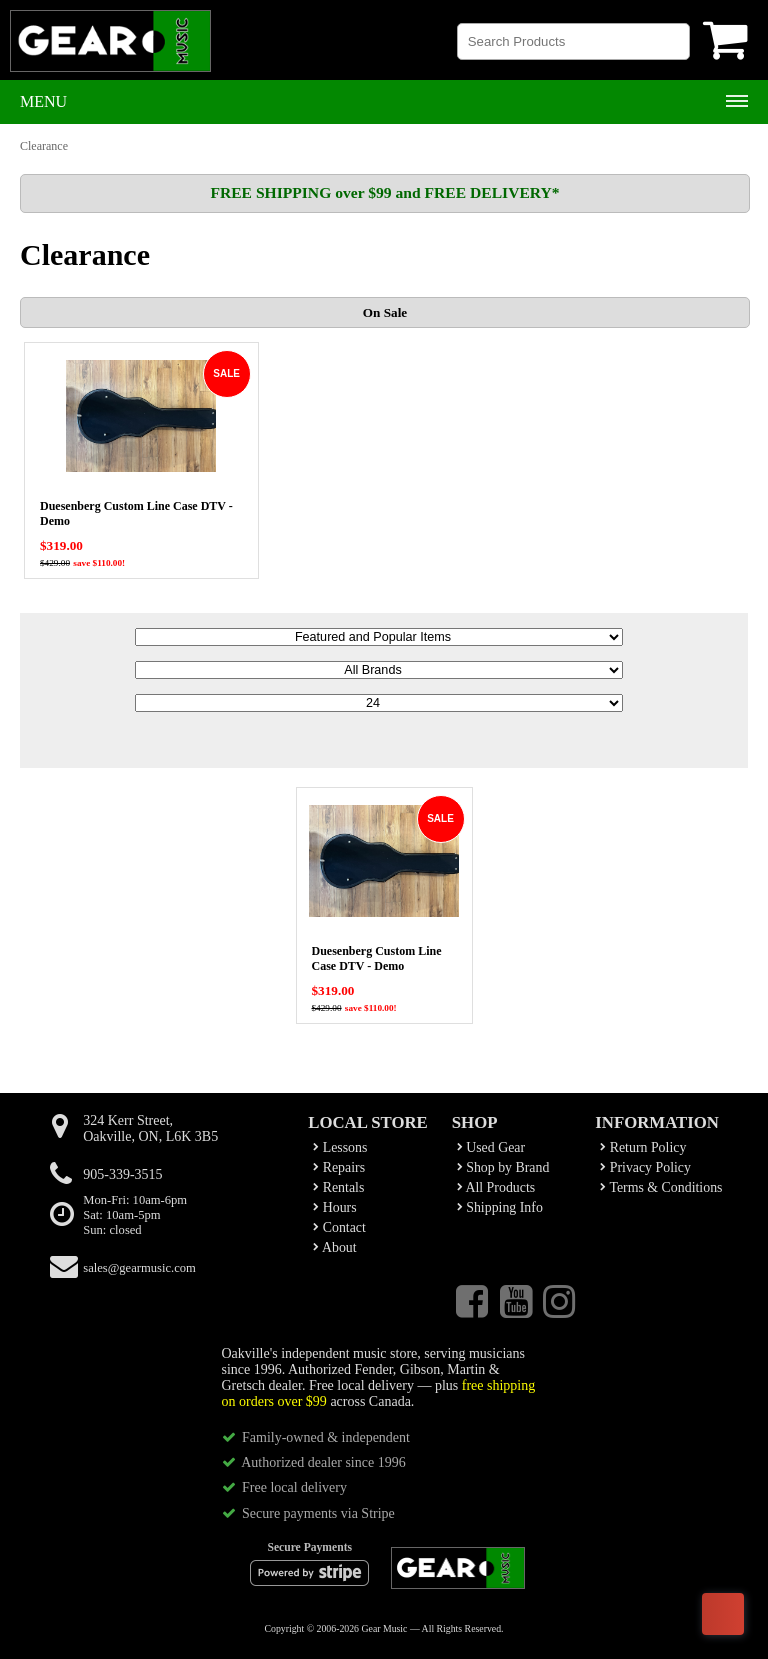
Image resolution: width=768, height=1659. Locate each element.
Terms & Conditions (661, 1187)
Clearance (44, 146)
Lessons (340, 1147)
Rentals (338, 1187)
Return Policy (643, 1147)
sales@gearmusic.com (139, 1268)
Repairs (339, 1167)
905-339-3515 (122, 1174)
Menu (43, 101)
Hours (334, 1207)
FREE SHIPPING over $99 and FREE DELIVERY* (384, 192)
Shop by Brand (503, 1167)
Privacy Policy (645, 1167)
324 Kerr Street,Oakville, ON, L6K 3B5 (150, 1128)
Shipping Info (500, 1207)
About (334, 1247)
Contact (339, 1227)
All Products (496, 1187)
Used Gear (491, 1147)
